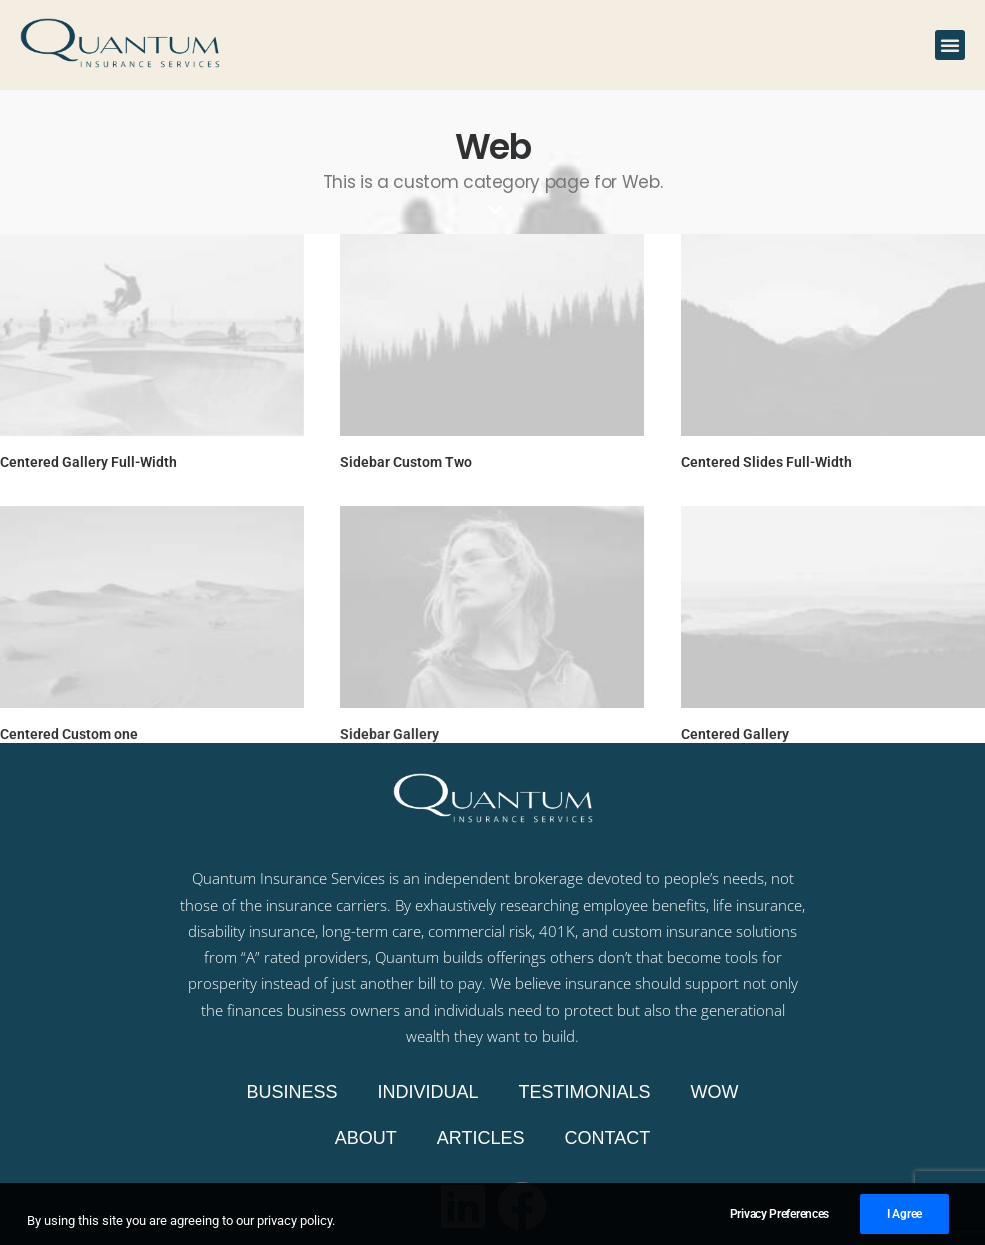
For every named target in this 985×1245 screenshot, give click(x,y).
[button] (950, 45)
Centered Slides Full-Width (764, 462)
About (366, 1138)
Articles (481, 1138)
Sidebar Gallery (388, 733)
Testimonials (585, 1092)
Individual (427, 1092)
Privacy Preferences (779, 1227)
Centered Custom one (69, 733)
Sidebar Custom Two (405, 462)
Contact (608, 1138)
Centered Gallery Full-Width (88, 462)
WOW (715, 1092)
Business (291, 1092)
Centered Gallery (733, 733)
